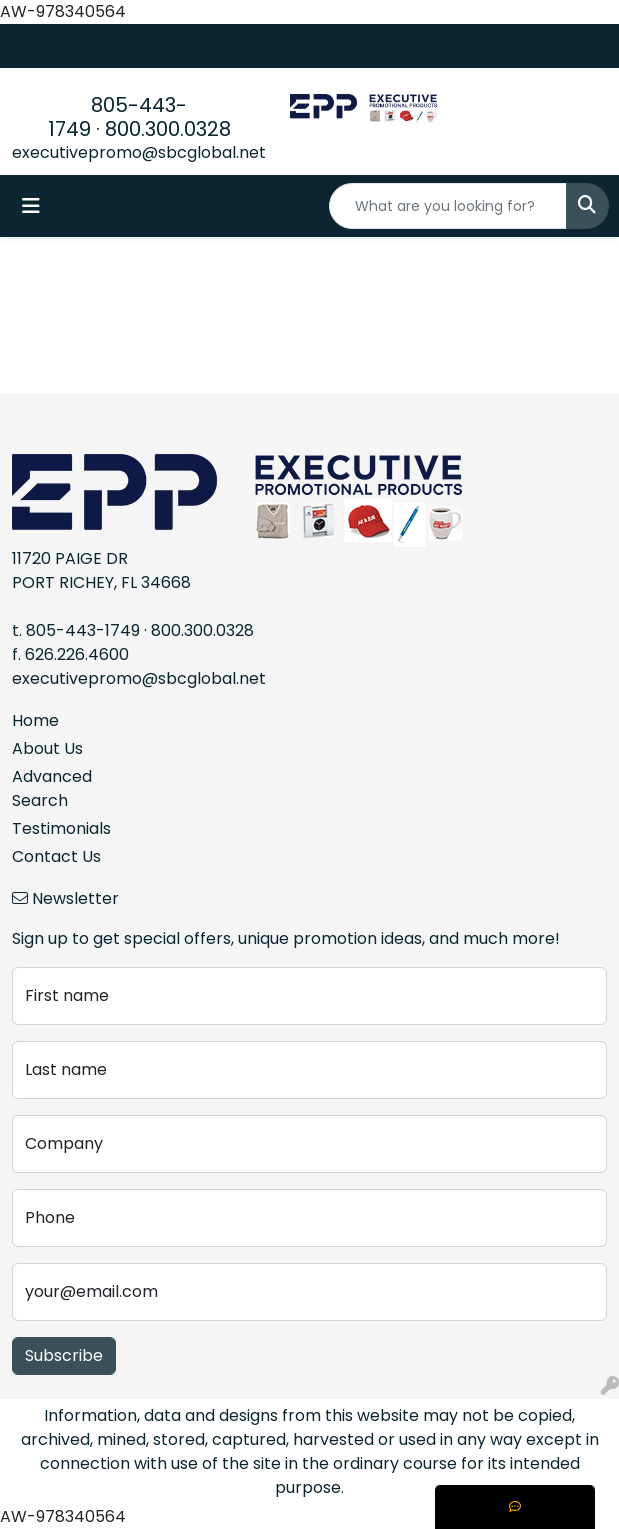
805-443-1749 (83, 630)
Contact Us (56, 856)
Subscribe (64, 1355)
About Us (47, 748)
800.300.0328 (168, 129)
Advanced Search (52, 788)
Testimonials (61, 828)
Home (35, 720)
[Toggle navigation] (31, 206)
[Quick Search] (448, 206)
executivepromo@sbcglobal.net (139, 152)
